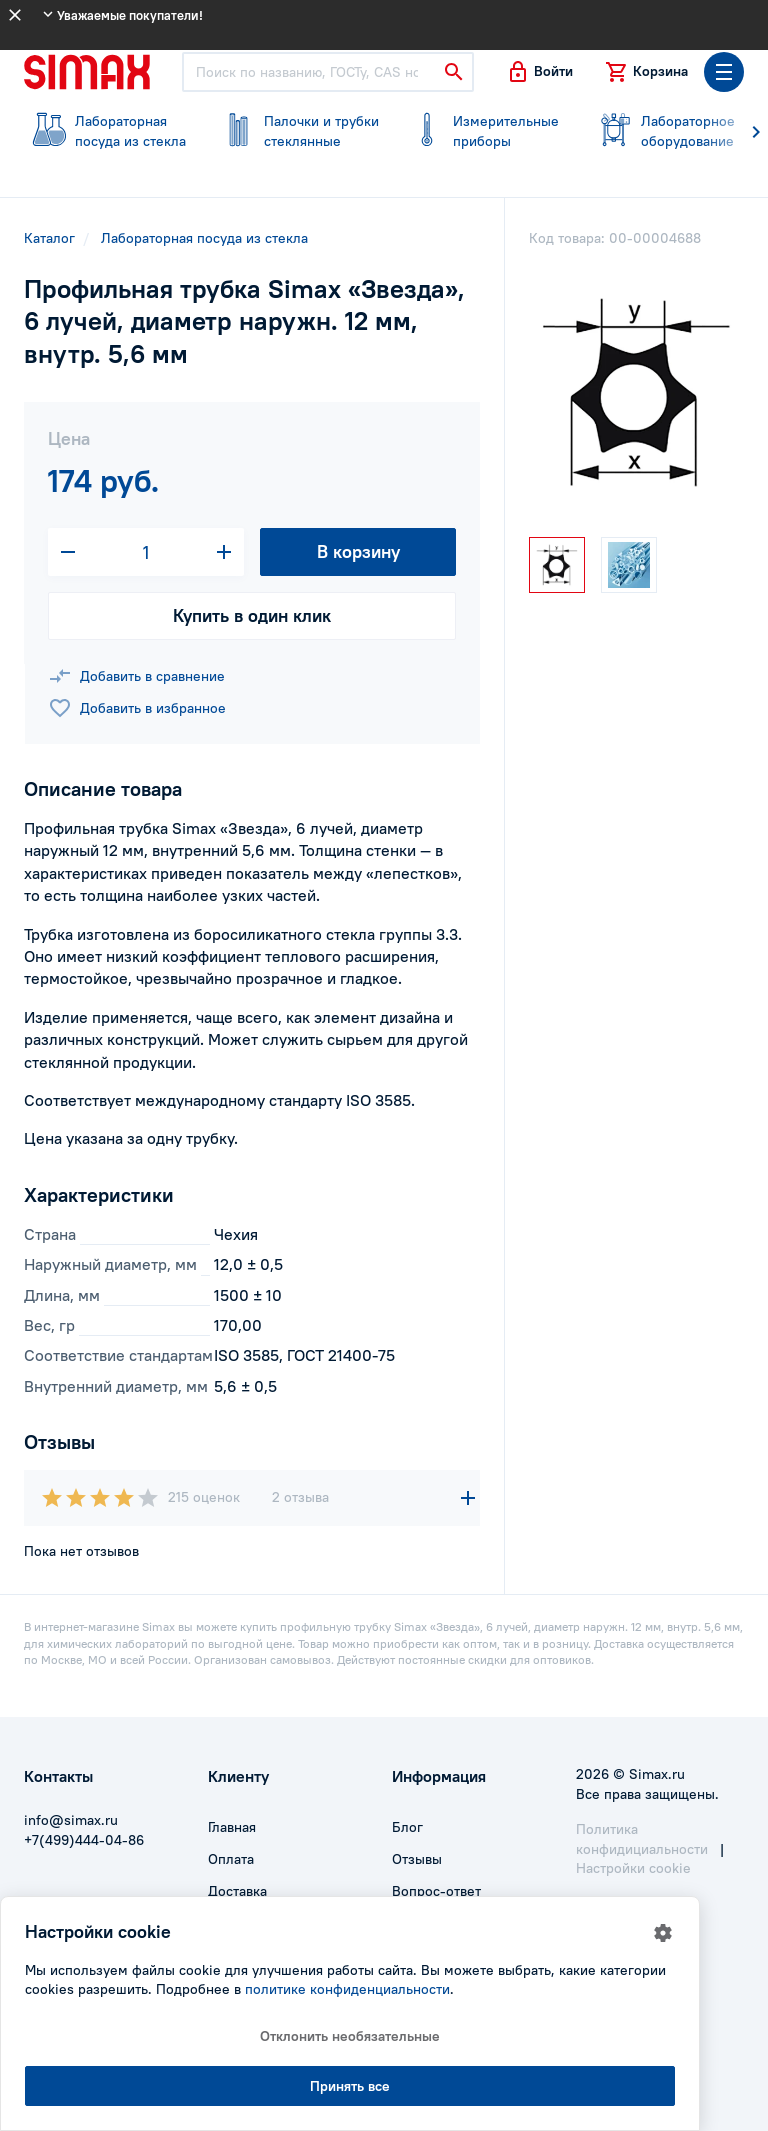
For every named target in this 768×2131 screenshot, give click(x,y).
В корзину (358, 551)
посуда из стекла (106, 131)
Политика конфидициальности (642, 1839)
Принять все (350, 2086)
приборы (484, 131)
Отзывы (417, 1859)
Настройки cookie (633, 1868)
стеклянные (296, 131)
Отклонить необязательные (350, 2036)
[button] (539, 72)
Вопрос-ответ (436, 1891)
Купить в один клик (252, 615)
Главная (232, 1827)
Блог (407, 1827)
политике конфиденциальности (347, 1989)
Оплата (231, 1859)
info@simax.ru (71, 1820)
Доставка (237, 1891)
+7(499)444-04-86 (84, 1840)
